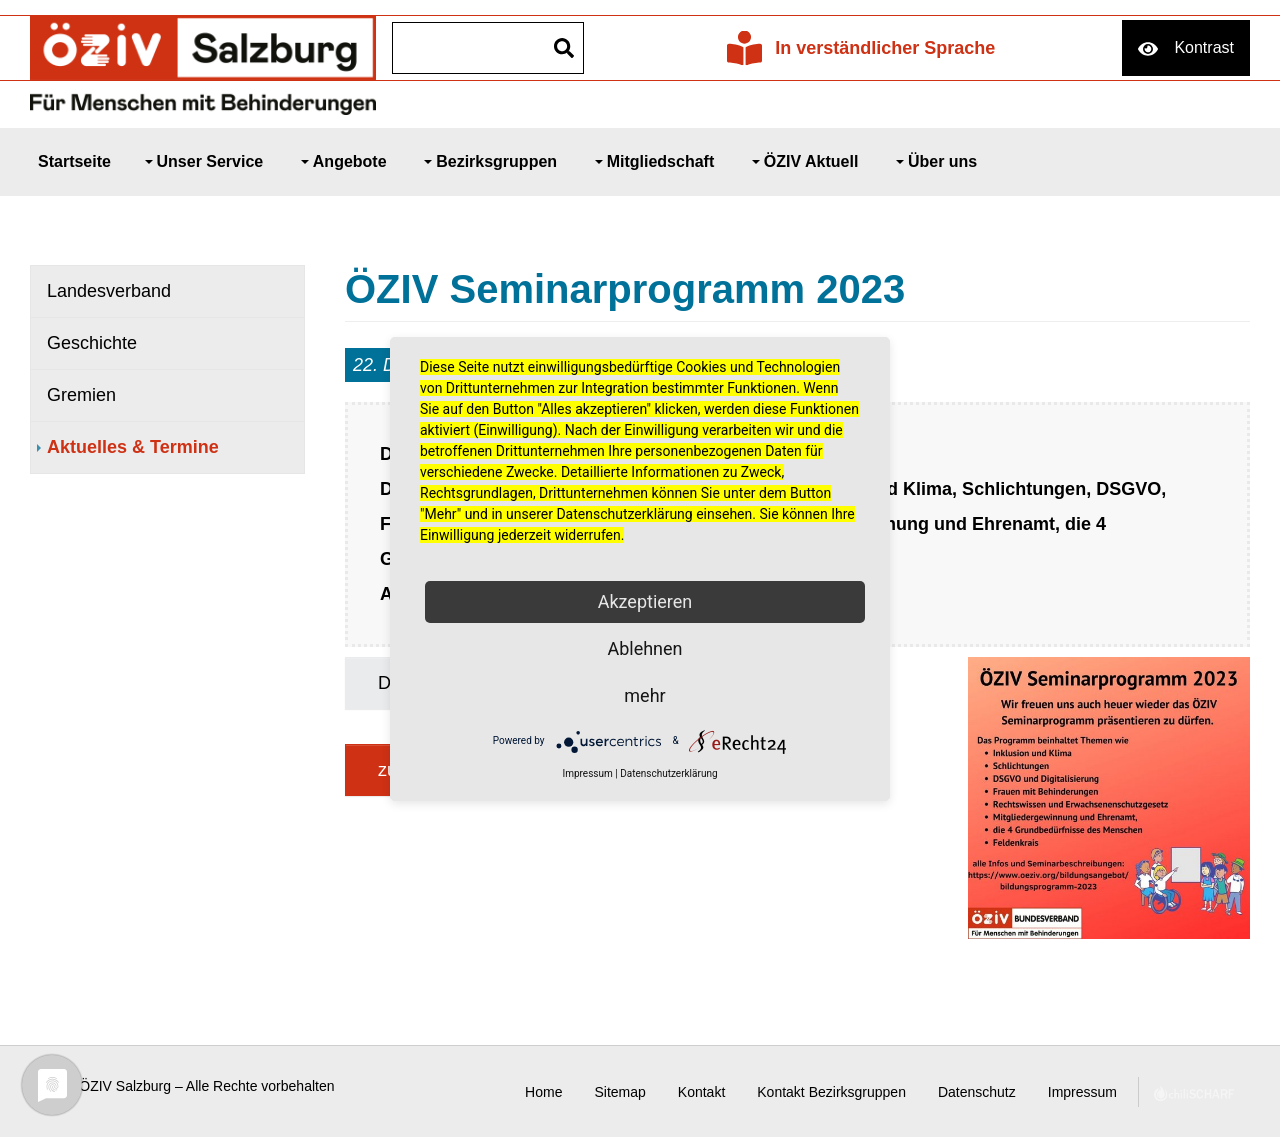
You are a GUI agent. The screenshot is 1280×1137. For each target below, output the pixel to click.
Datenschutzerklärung (668, 773)
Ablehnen (644, 648)
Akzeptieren (645, 601)
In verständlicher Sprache (885, 48)
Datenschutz (977, 1092)
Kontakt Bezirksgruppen (831, 1092)
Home (543, 1092)
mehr (644, 695)
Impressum (1082, 1092)
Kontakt (701, 1092)
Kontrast (1204, 47)
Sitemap (619, 1092)
